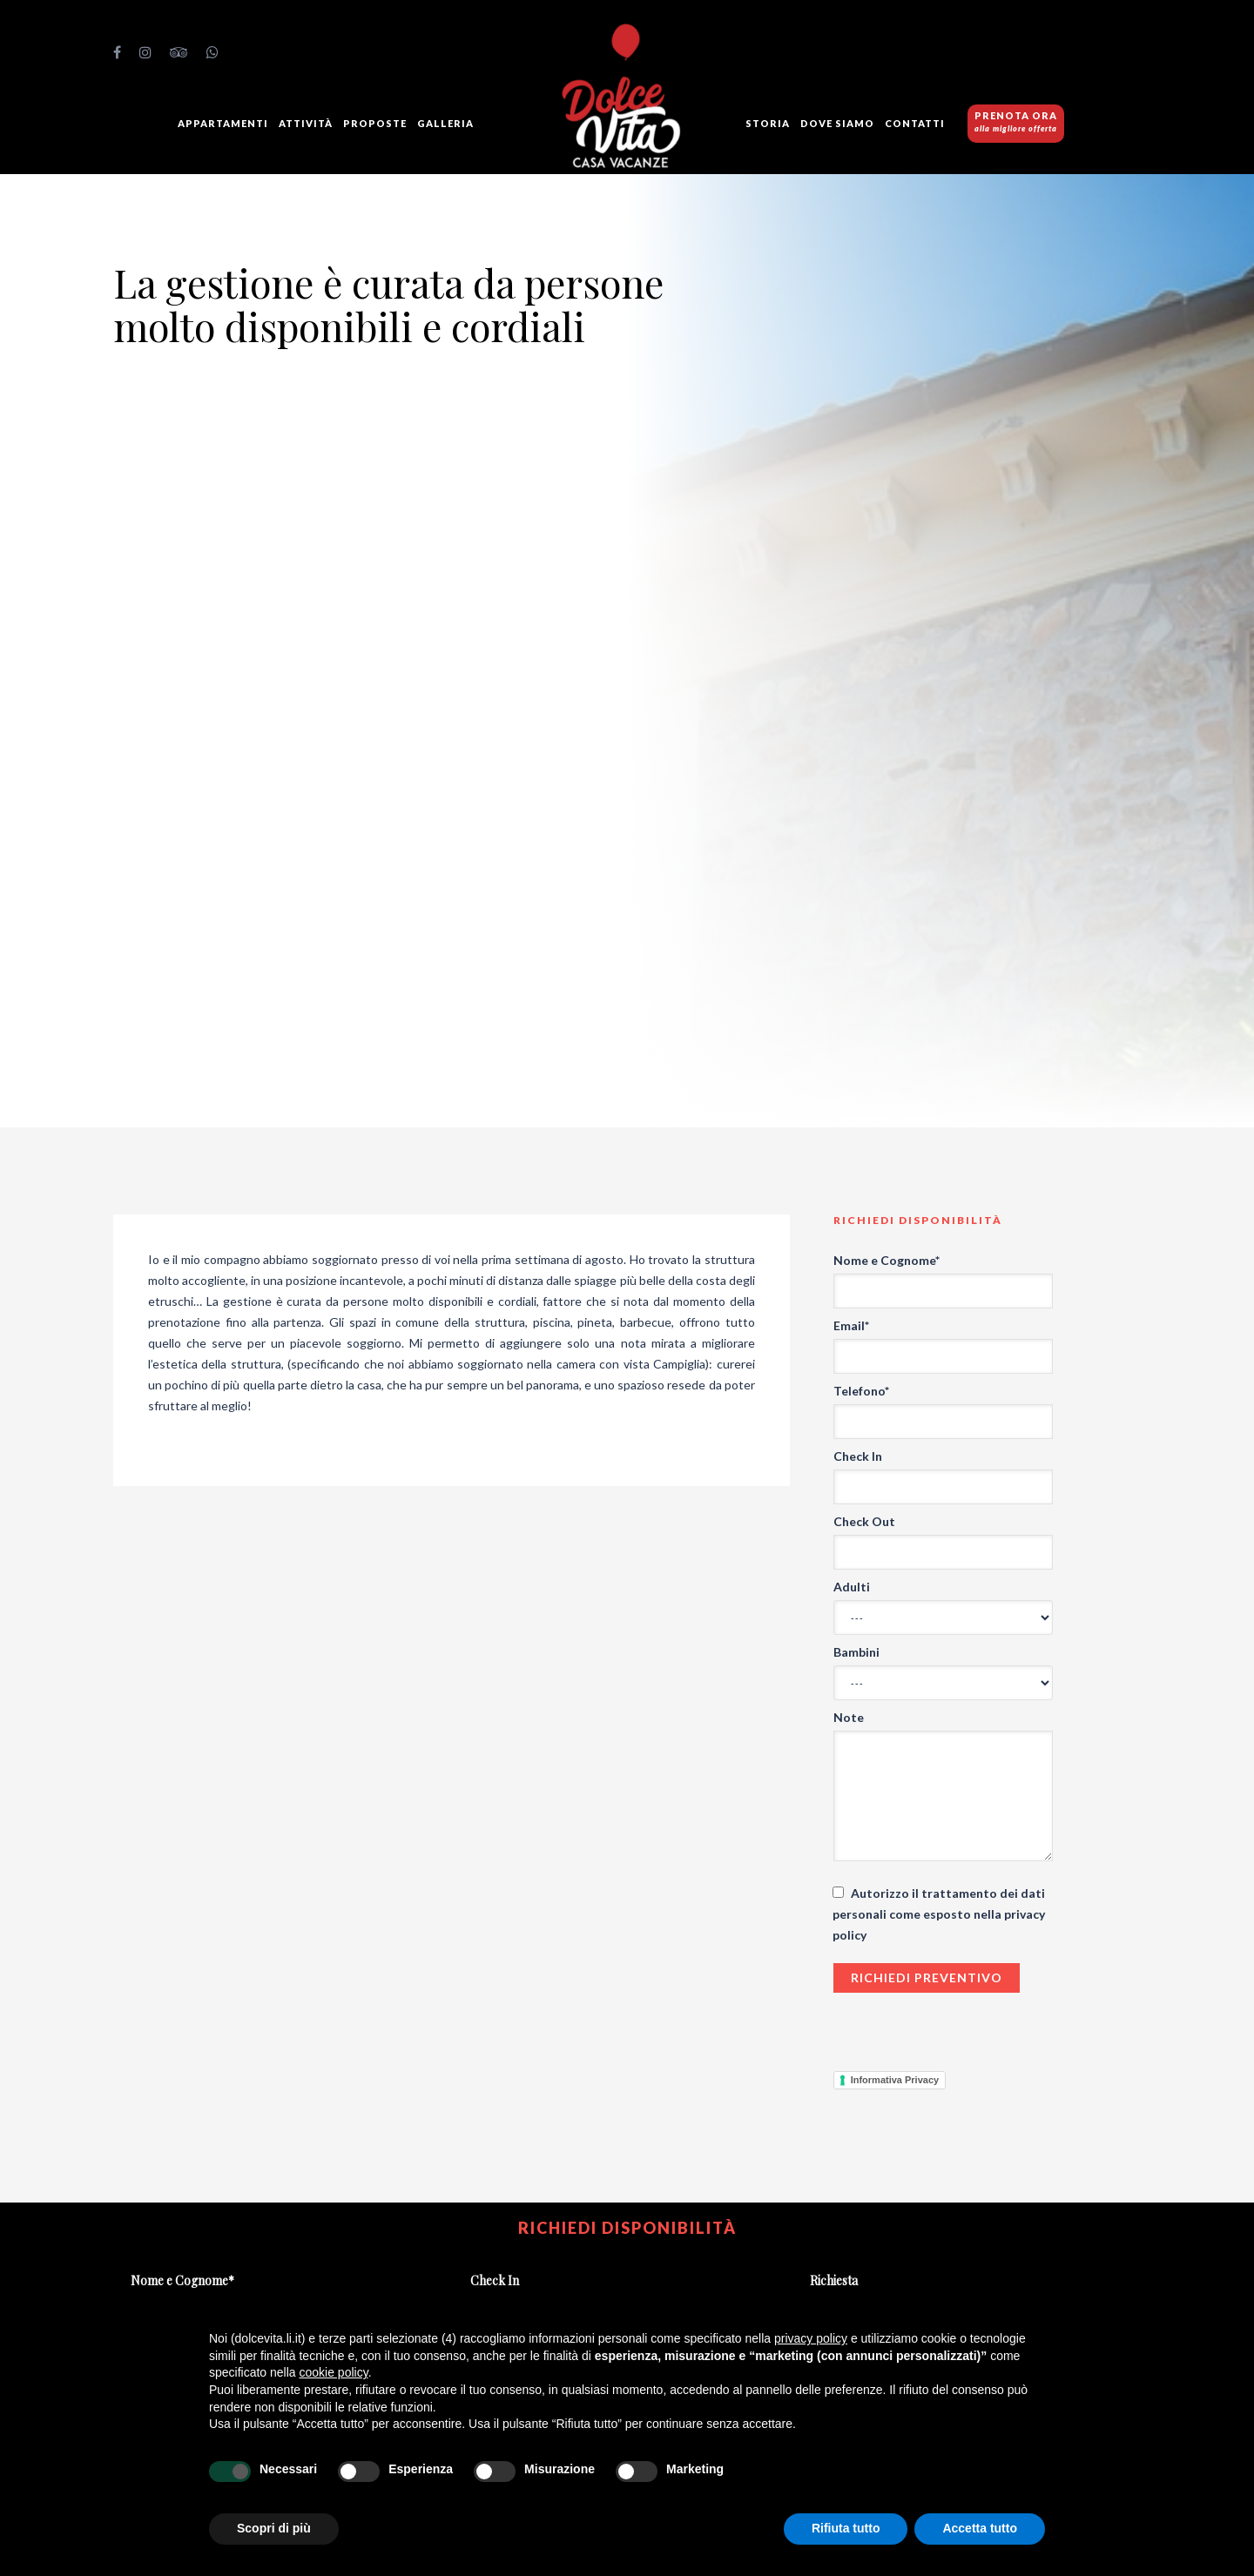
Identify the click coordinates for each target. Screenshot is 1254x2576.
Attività (306, 123)
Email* (851, 1325)
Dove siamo (837, 123)
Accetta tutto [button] (979, 2528)
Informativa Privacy (895, 2080)
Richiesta (834, 2280)
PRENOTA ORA (1015, 121)
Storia (767, 123)
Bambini (856, 1651)
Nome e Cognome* (886, 1260)
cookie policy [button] (334, 2372)
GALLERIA (445, 123)
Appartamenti (223, 123)
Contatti (915, 123)
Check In (857, 1456)
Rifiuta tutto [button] (846, 2528)
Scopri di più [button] (274, 2528)
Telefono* (861, 1390)
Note (848, 1717)
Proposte (375, 123)
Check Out (864, 1521)
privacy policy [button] (810, 2338)
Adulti (851, 1586)
